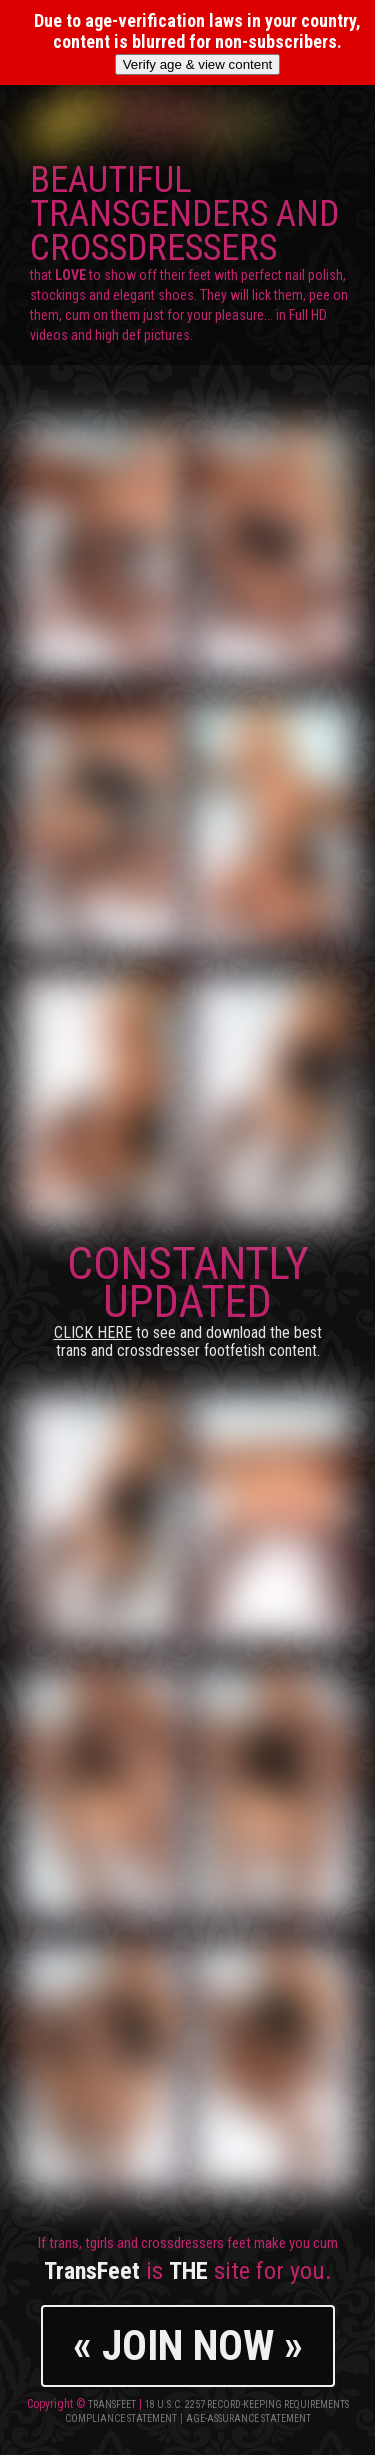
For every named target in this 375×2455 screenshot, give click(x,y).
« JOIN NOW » (188, 2345)
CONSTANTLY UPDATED (188, 1298)
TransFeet (112, 2404)
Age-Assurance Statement (248, 2418)
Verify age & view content (198, 64)
